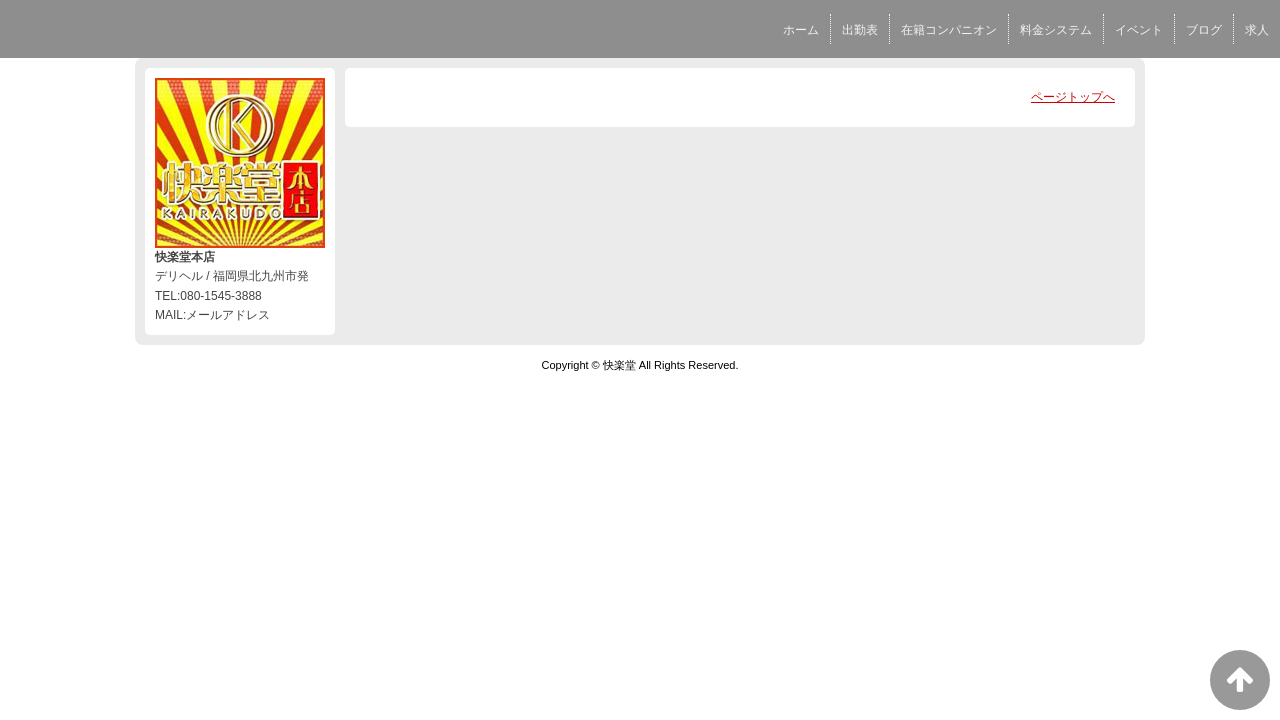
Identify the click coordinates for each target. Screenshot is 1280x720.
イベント (1139, 30)
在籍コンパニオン (949, 30)
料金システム (1056, 30)
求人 (1257, 30)
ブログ (1204, 30)
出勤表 (860, 30)
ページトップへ (1073, 97)
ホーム (801, 30)
